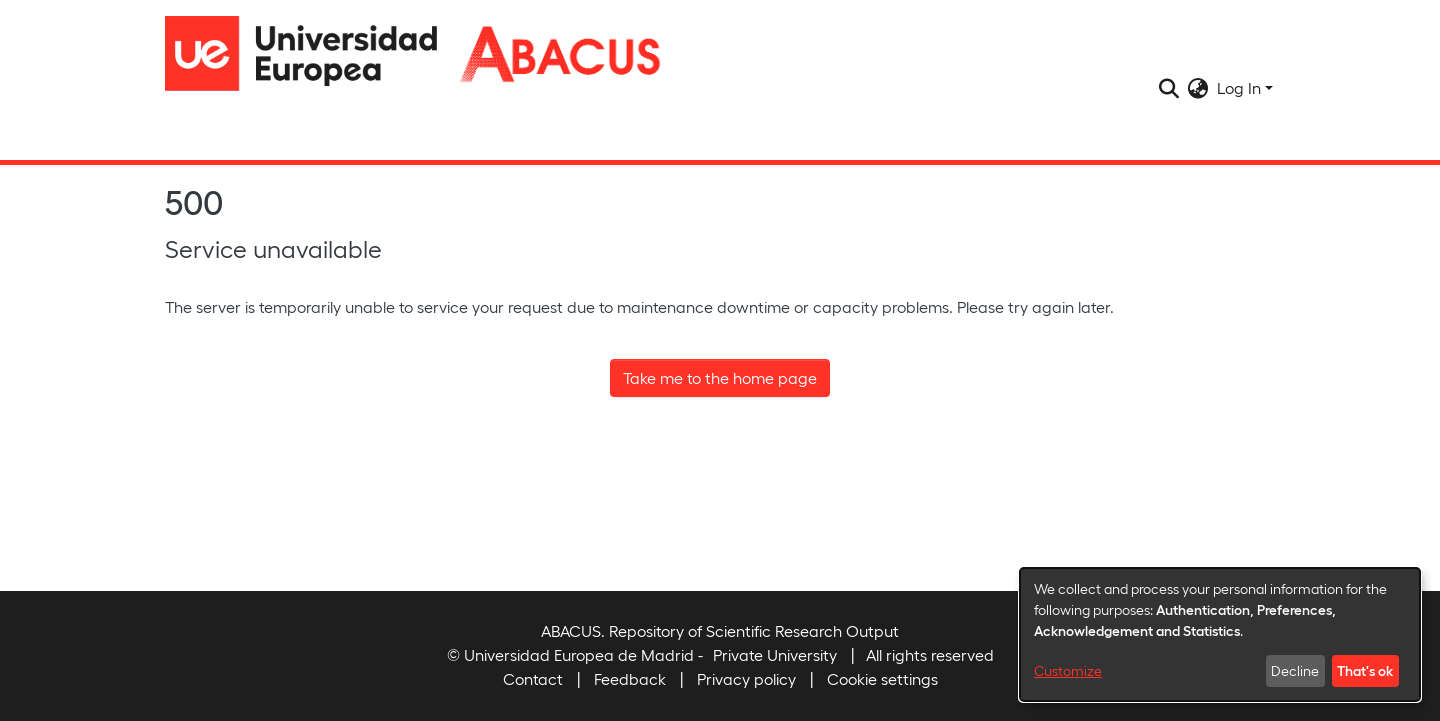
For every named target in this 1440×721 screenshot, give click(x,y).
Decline (1295, 670)
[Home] (310, 53)
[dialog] (1220, 634)
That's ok (1365, 670)
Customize (1068, 670)
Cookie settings (882, 678)
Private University (775, 654)
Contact (533, 678)
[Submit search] (1169, 88)
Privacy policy (746, 678)
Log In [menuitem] (1239, 87)
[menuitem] (1198, 88)
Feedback (630, 678)
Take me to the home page (720, 377)
